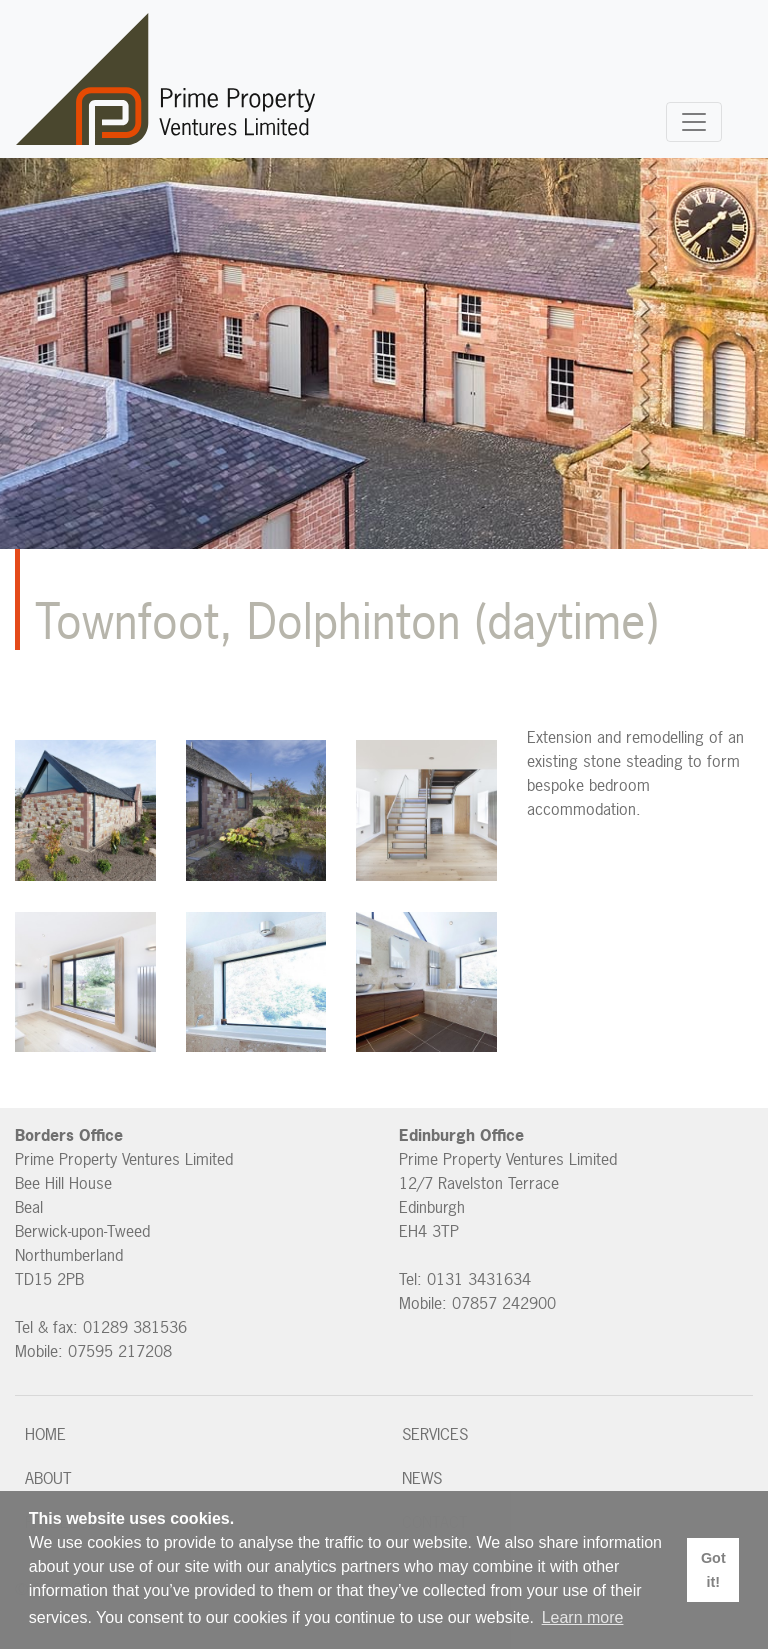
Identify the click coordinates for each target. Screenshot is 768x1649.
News (422, 1478)
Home (45, 1434)
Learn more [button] (583, 1617)
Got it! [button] (713, 1570)
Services (435, 1434)
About (48, 1478)
